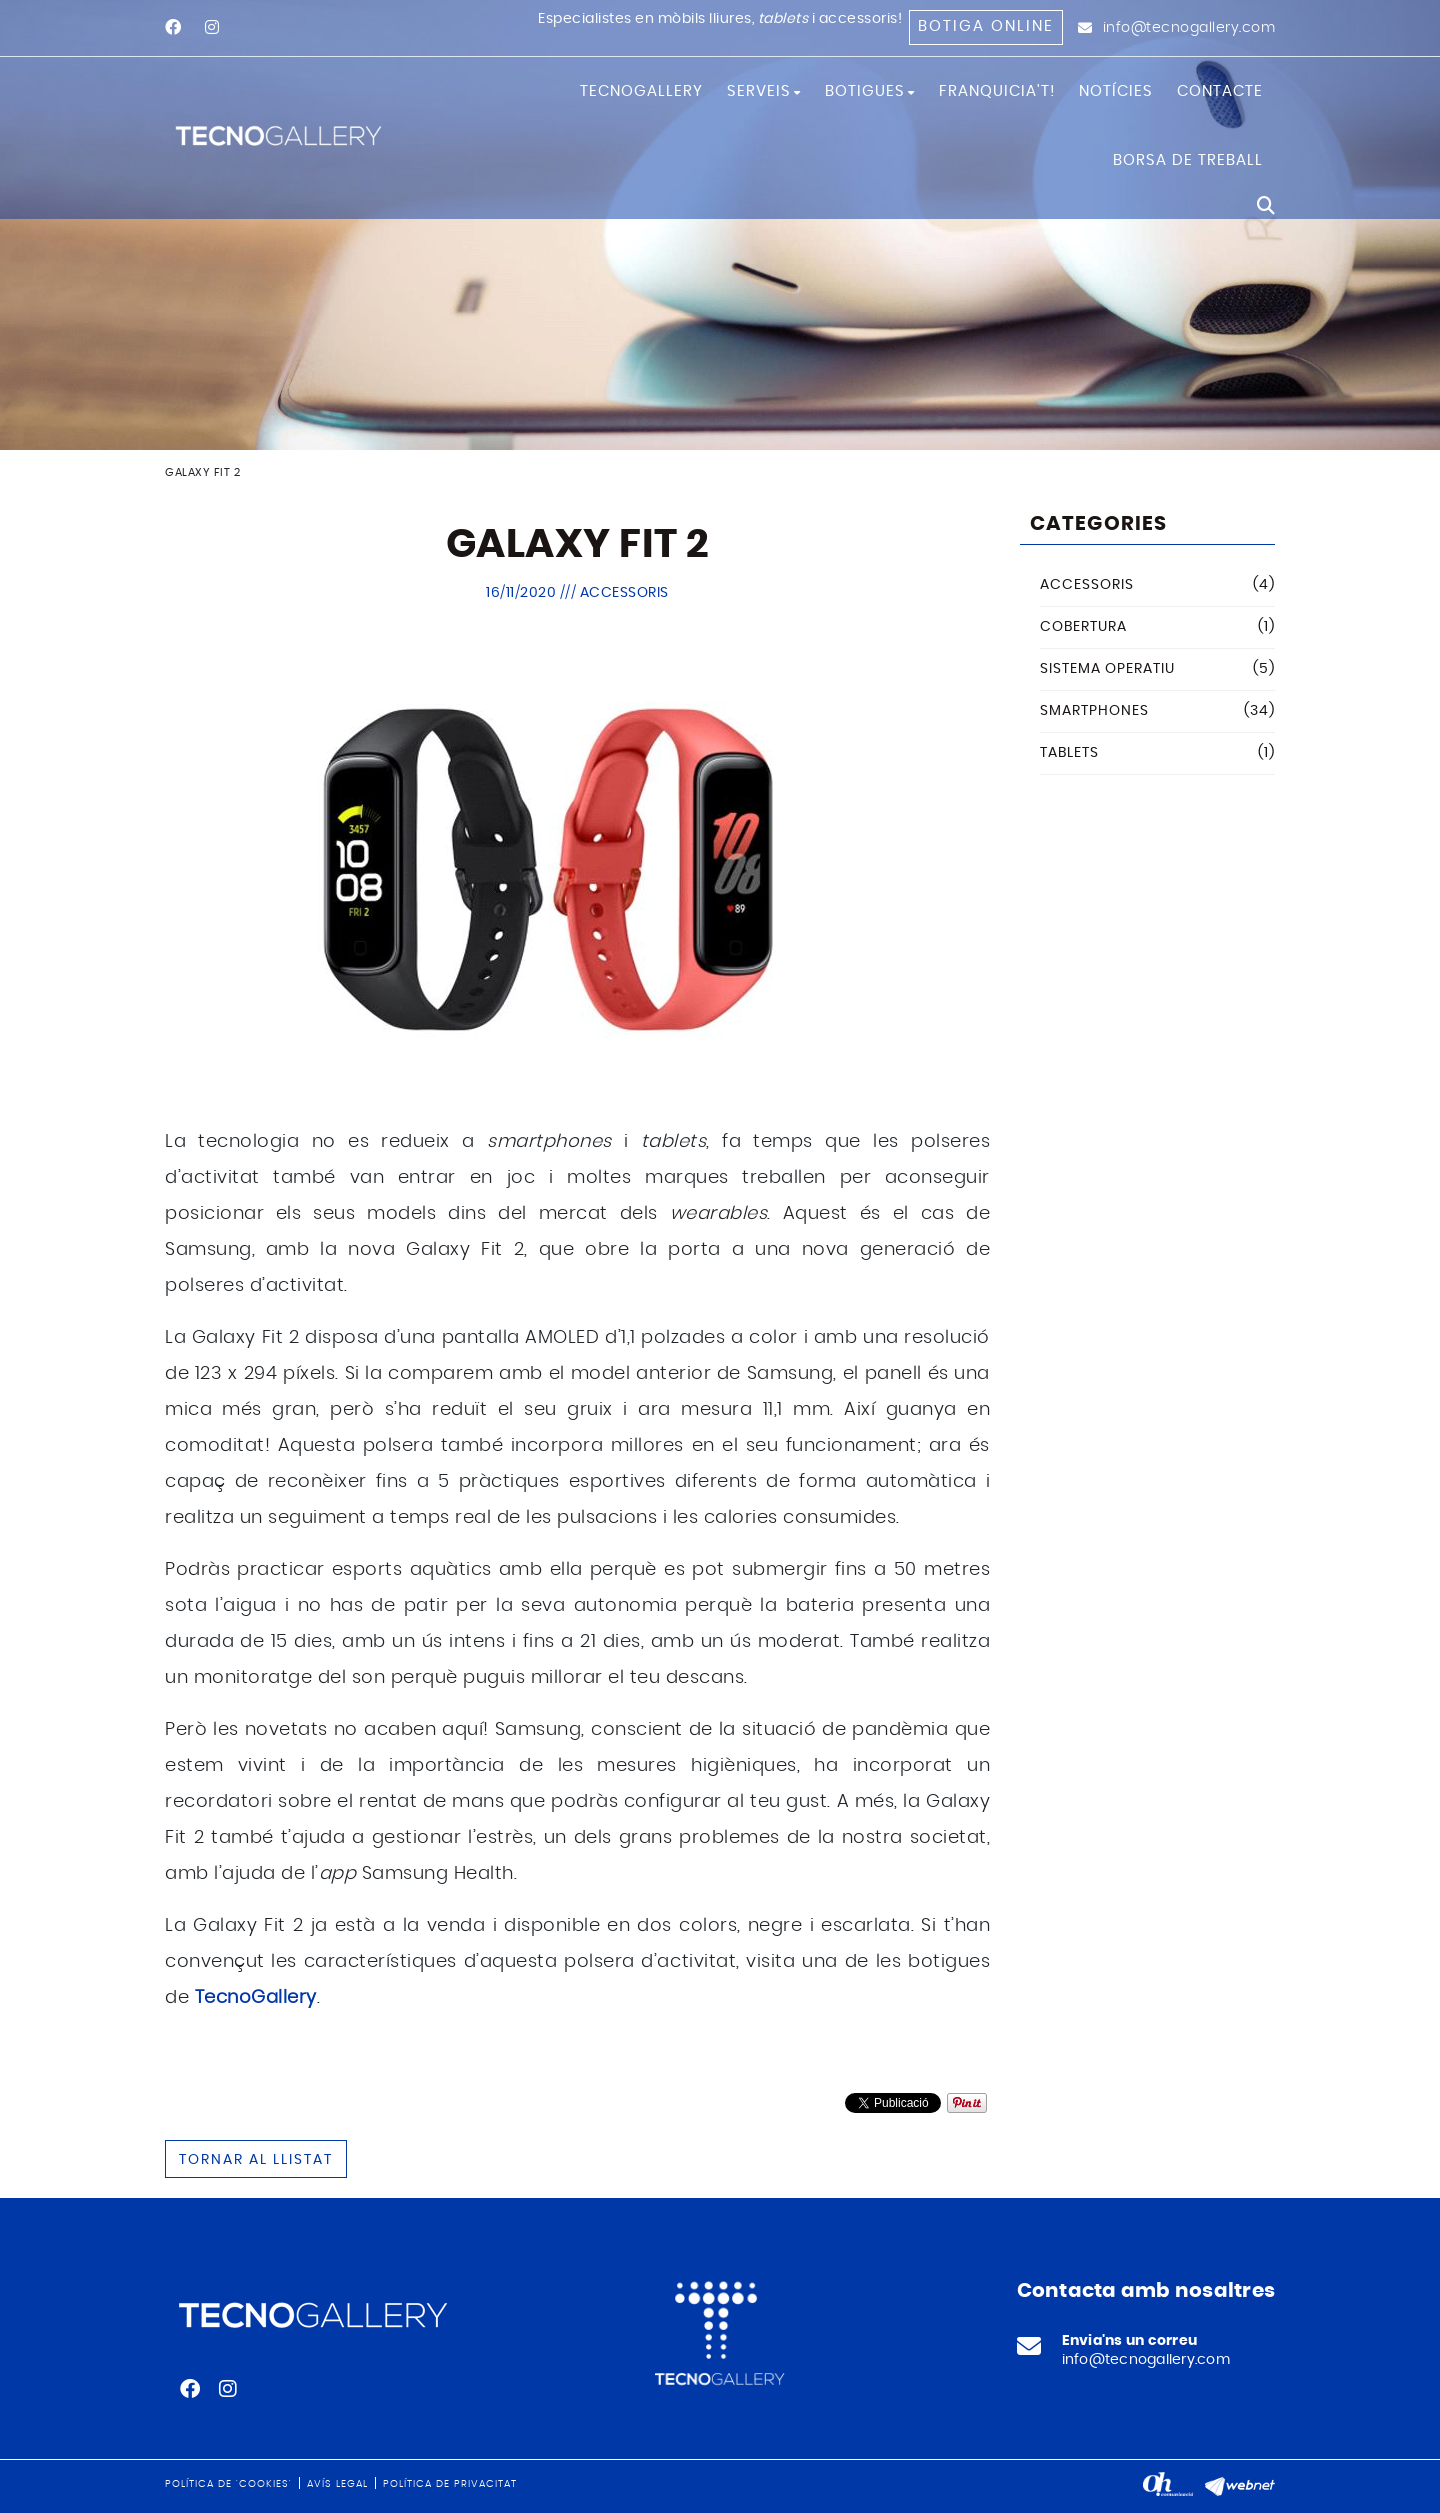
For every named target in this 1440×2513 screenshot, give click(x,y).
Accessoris (624, 593)
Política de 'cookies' (228, 2484)
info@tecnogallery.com (1189, 28)
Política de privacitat (450, 2484)
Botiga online (986, 26)
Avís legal (337, 2484)
